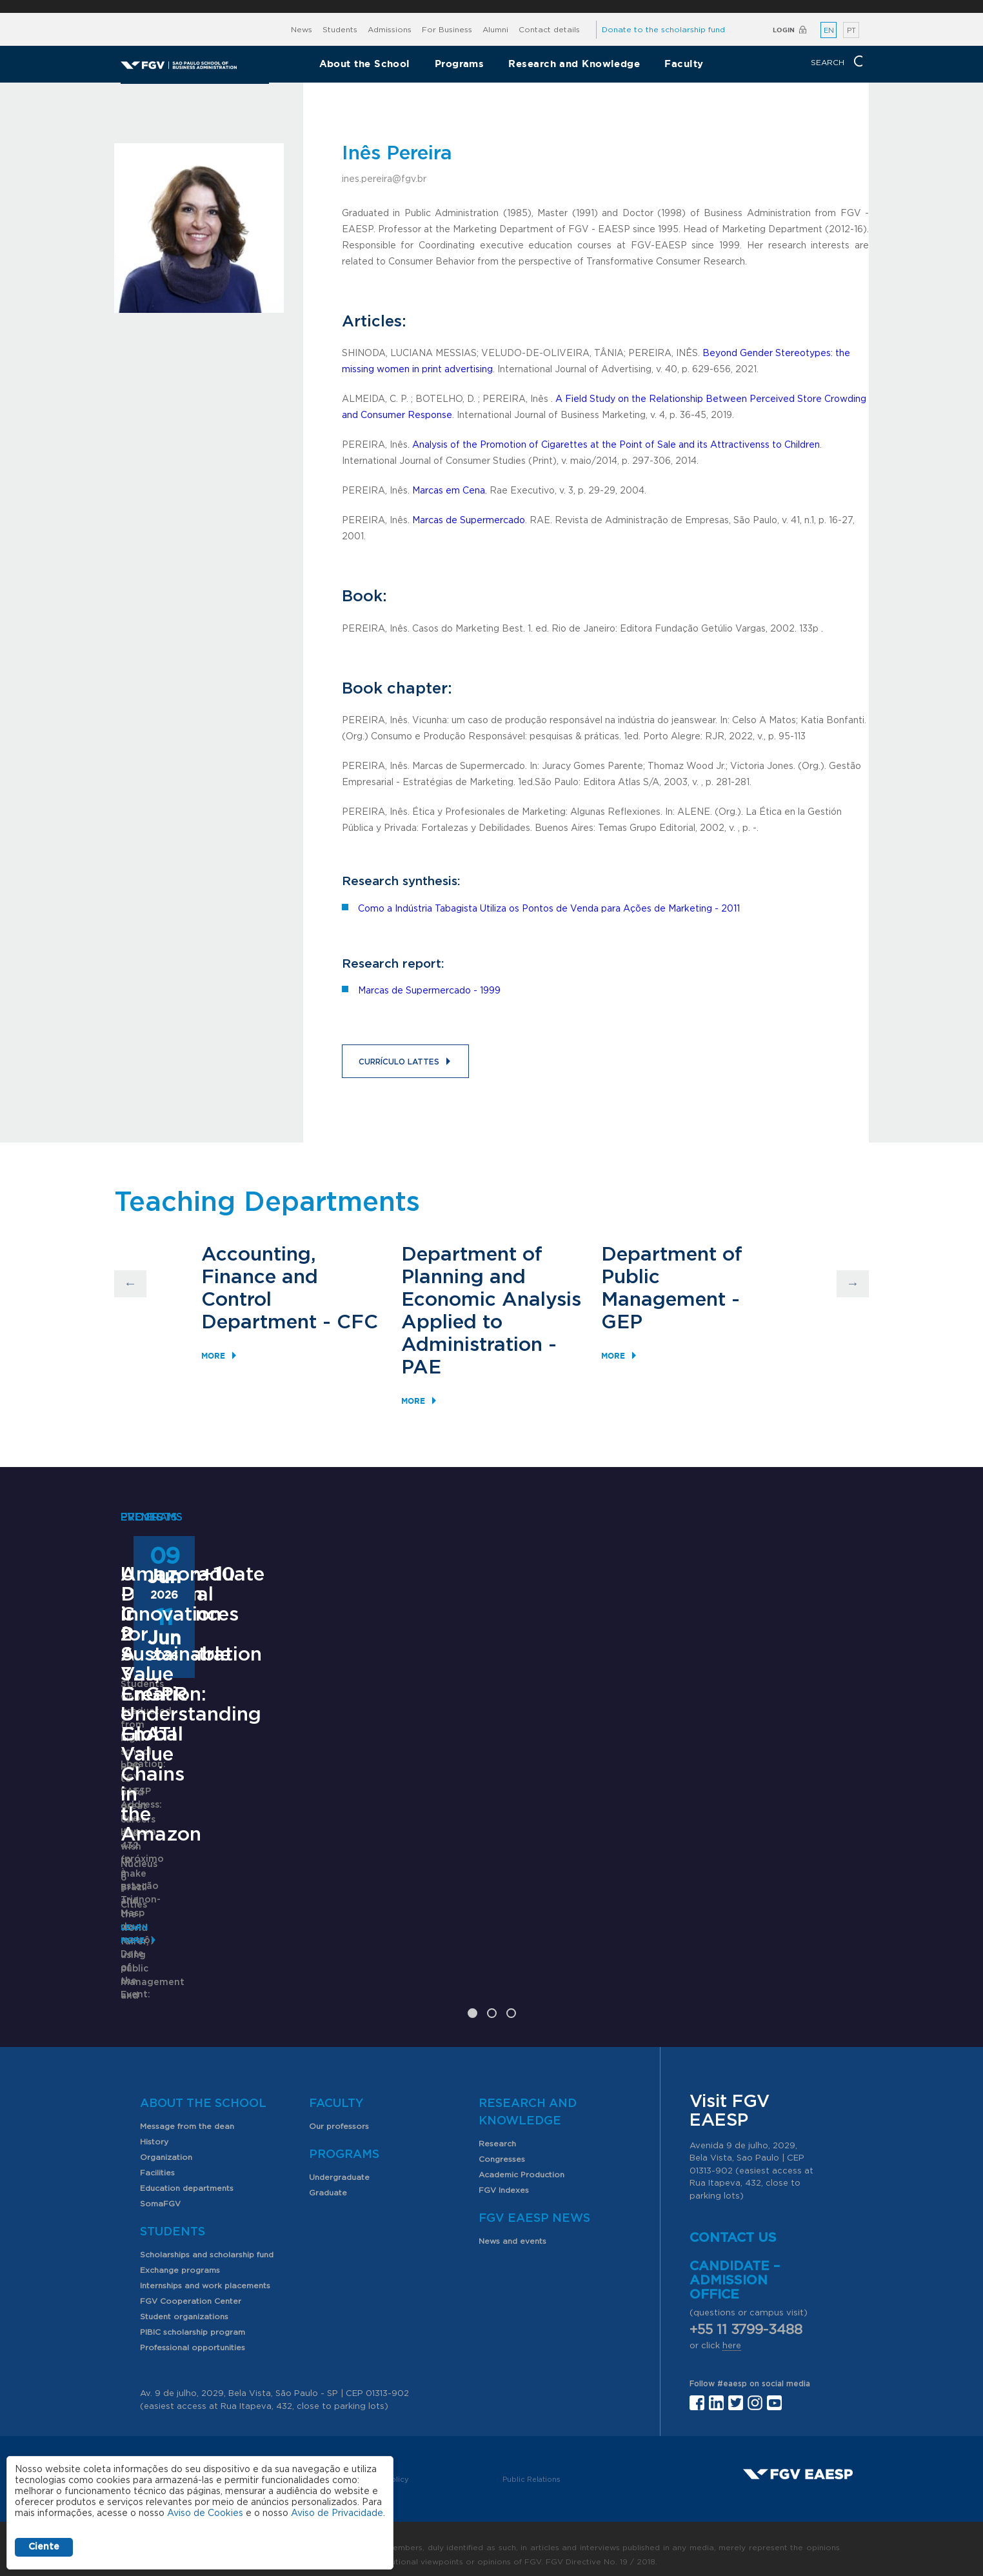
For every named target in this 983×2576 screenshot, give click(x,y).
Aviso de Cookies (205, 2513)
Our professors (339, 2113)
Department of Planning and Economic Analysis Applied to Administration (491, 1300)
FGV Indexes (504, 2177)
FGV (474, 6)
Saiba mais (409, 1961)
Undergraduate (339, 2164)
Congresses (502, 2146)
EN (829, 30)
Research (497, 2131)
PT (851, 30)
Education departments (186, 2175)
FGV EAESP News (534, 2206)
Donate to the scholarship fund (663, 30)
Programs (459, 63)
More (213, 1356)
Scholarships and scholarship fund (206, 2242)
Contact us (733, 2225)
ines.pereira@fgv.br (384, 179)
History (154, 2129)
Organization (166, 2144)
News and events (512, 2228)
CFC (357, 1322)
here (731, 2334)
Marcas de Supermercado (468, 520)
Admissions (390, 30)
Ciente (43, 2546)
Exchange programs (180, 2257)
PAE (421, 1367)
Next (853, 1283)
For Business (447, 30)
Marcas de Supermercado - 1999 (429, 990)
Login (784, 30)
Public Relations (531, 2467)
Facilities (157, 2160)
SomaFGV (160, 2191)
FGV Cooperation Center (190, 2288)
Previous (130, 1283)
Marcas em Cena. (449, 490)
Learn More (147, 1934)
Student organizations (184, 2304)
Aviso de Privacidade (337, 2513)
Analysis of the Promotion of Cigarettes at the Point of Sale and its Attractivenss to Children (616, 445)
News (301, 30)
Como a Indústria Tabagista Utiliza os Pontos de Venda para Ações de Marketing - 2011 (549, 909)
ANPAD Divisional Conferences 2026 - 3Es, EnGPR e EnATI (481, 1820)
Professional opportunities (192, 2335)
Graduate (328, 2180)
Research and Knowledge (574, 63)
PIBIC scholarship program (192, 2319)
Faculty (683, 63)
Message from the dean (187, 2113)
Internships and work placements (205, 2273)
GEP (621, 1322)
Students (340, 30)
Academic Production (521, 2162)
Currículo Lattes (399, 1062)
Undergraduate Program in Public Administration (205, 1820)
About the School (364, 63)
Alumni (495, 30)
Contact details (549, 30)
